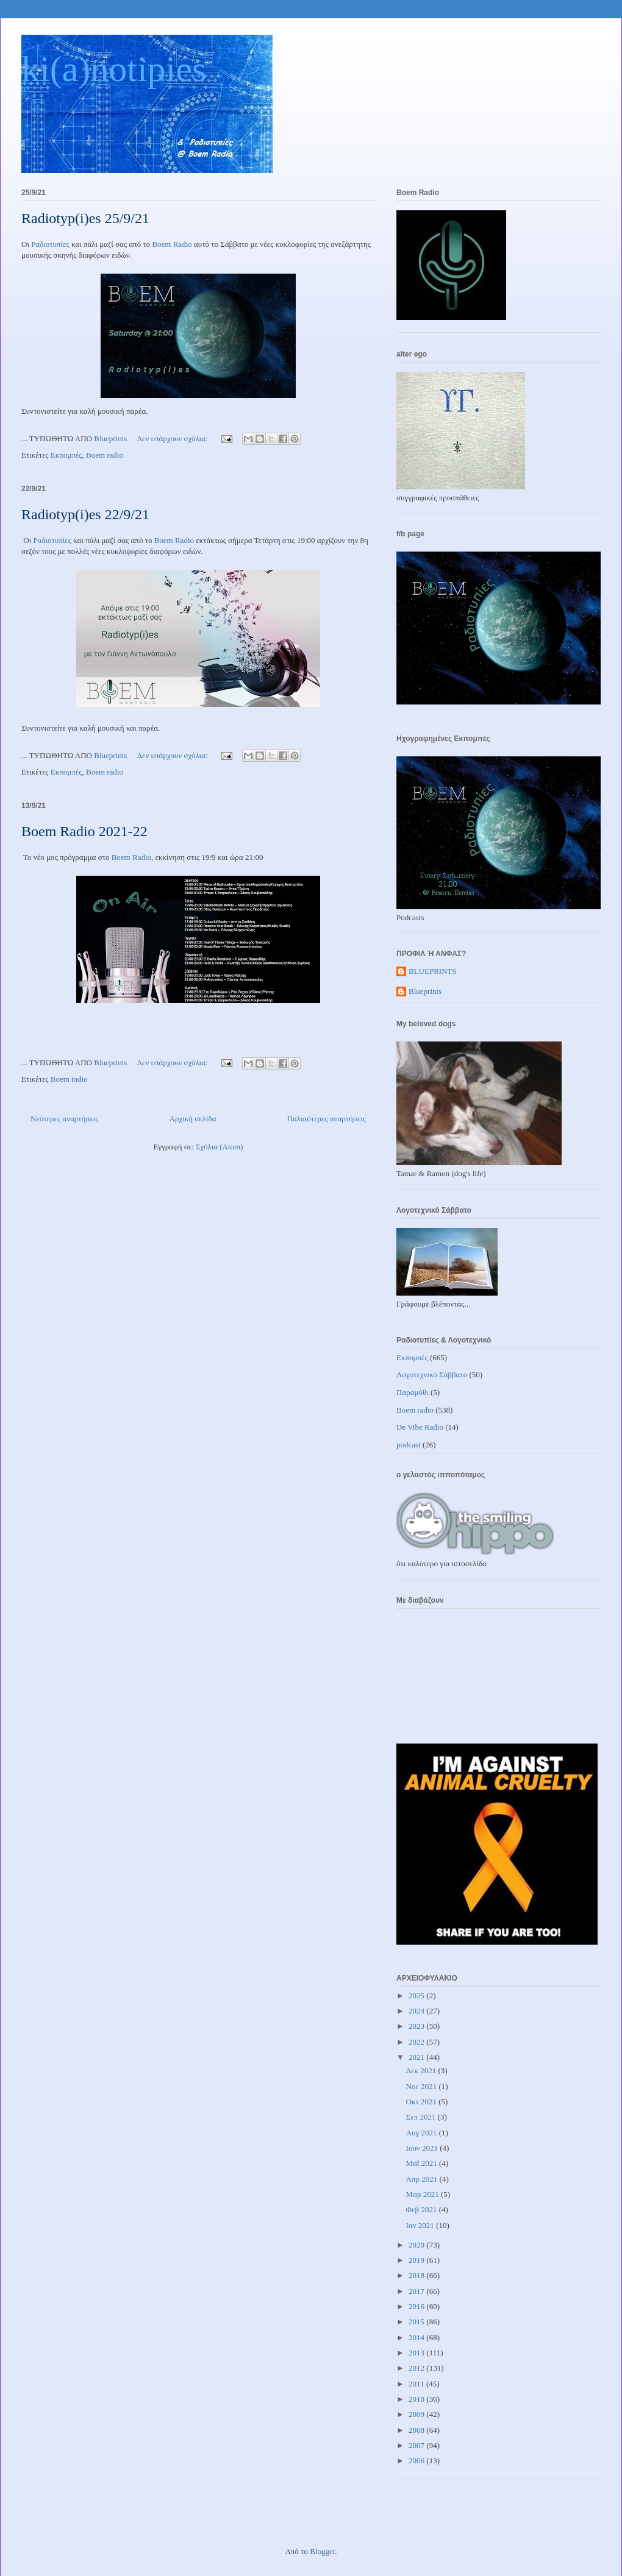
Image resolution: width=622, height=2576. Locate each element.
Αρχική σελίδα (193, 1118)
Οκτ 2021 (422, 2101)
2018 (417, 2275)
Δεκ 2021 (422, 2070)
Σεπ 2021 (422, 2116)
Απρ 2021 (423, 2179)
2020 (417, 2244)
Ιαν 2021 (421, 2225)
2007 (417, 2445)
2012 (417, 2367)
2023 (417, 2026)
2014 (417, 2337)
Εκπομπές (66, 454)
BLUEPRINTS (433, 971)
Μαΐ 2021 (422, 2163)
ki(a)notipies (113, 69)
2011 (417, 2383)
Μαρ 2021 (423, 2194)
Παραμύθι (412, 1392)
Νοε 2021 (422, 2086)
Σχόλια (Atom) (219, 1146)
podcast (408, 1444)
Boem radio (104, 454)
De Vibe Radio (419, 1427)
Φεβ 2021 (422, 2209)
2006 (417, 2460)
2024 (417, 2010)
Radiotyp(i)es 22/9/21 (85, 514)
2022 (417, 2041)
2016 (417, 2306)
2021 (417, 2057)
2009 (417, 2414)
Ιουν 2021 (423, 2147)
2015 (417, 2321)
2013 (417, 2352)
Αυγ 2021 (422, 2132)
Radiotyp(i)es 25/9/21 (85, 218)
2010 (417, 2399)
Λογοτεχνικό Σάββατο (431, 1374)
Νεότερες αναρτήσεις (64, 1118)
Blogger (322, 2551)
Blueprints (425, 991)
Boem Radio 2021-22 (84, 831)
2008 (417, 2430)
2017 (417, 2291)
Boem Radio (171, 244)
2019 (417, 2260)
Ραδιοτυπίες (50, 244)
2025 (417, 1995)
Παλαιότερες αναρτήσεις (326, 1118)
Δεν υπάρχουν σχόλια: (173, 438)
